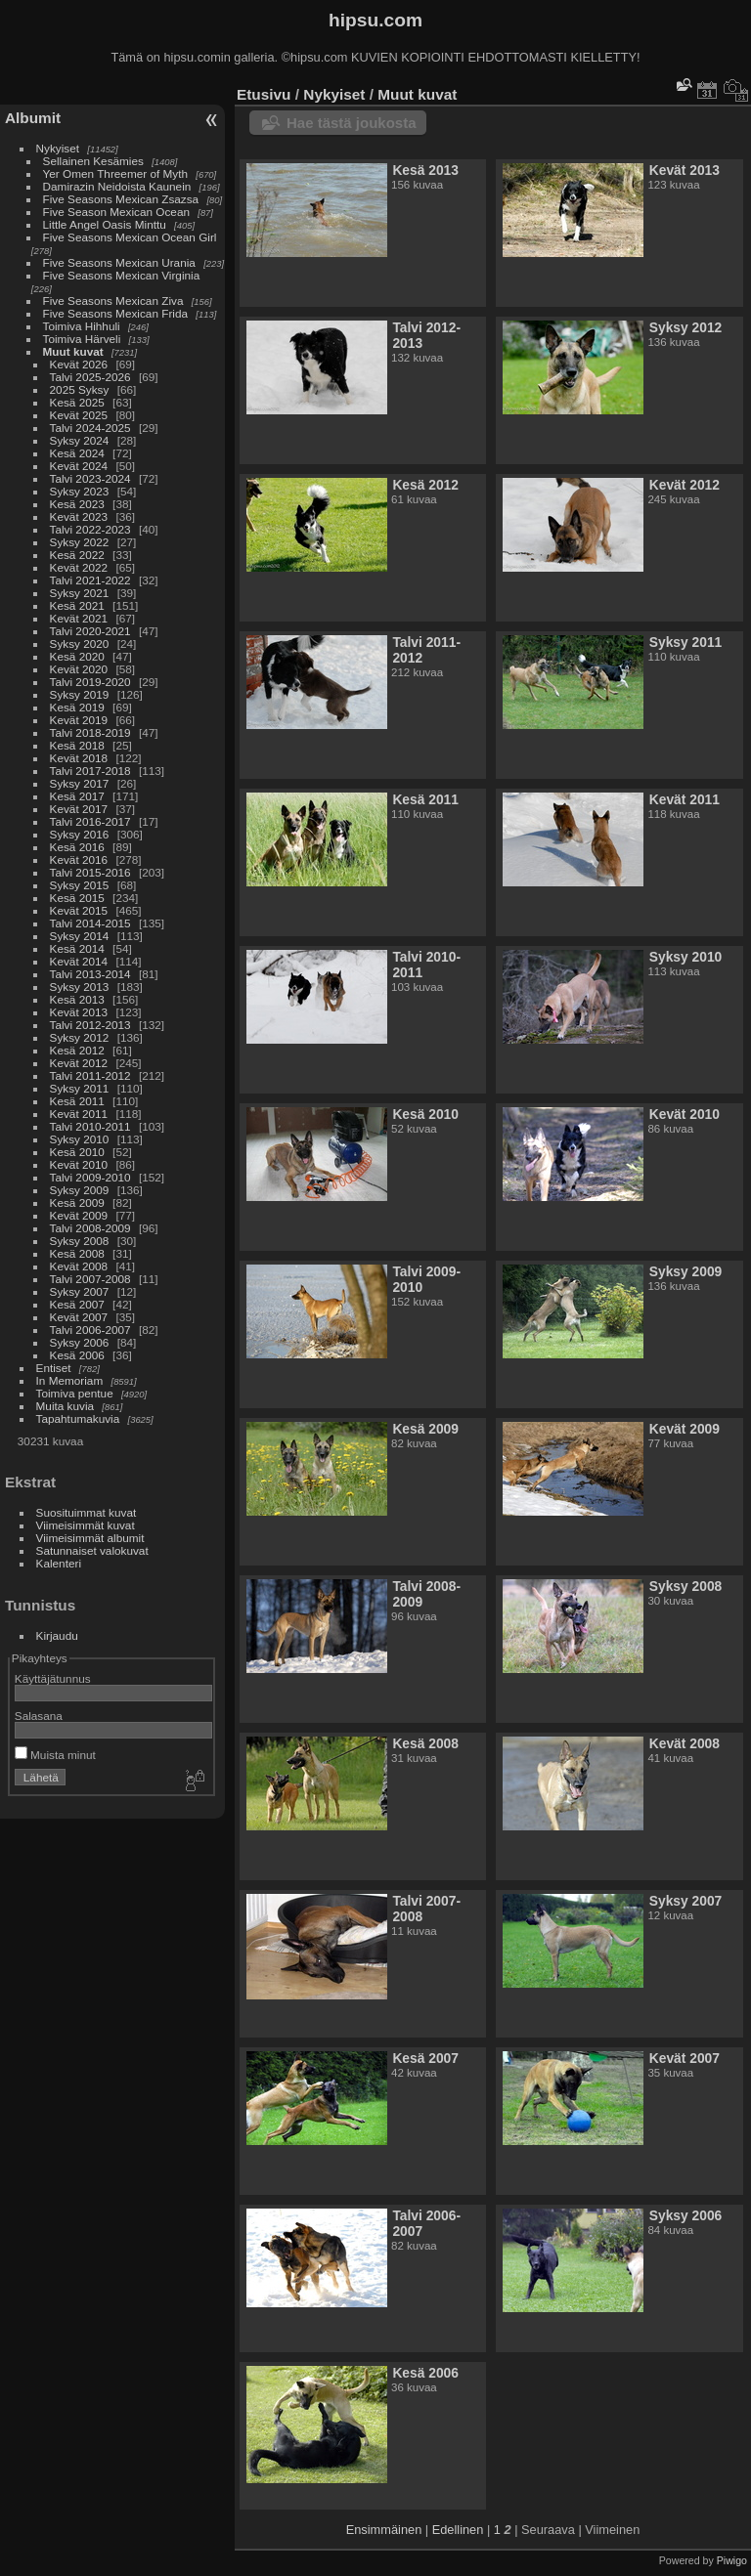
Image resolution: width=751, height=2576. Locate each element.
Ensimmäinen (384, 2529)
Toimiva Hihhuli (81, 326)
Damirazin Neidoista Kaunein (117, 186)
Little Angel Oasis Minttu (104, 224)
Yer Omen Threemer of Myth (115, 173)
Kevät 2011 (79, 1113)
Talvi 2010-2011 (90, 1126)
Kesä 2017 (77, 796)
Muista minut (55, 1754)
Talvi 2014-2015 (90, 923)
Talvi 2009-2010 (90, 1177)
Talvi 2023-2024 (90, 478)
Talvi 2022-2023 (90, 529)
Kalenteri (58, 1563)
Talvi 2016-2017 (90, 821)
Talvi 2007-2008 (90, 1278)
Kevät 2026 (79, 364)
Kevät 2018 (79, 757)
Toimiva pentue (74, 1393)
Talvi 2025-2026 (90, 376)
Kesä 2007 (77, 1304)
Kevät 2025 (79, 414)
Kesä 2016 (77, 846)
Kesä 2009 (77, 1202)
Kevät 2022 (79, 567)
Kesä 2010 (77, 1151)
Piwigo (732, 2560)
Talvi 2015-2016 (90, 872)
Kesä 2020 (77, 656)
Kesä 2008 (77, 1253)
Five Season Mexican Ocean (116, 211)
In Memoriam (70, 1380)
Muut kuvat (73, 351)
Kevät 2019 (79, 719)
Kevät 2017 (79, 808)
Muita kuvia (65, 1405)
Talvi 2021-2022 (90, 580)
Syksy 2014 (80, 935)
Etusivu (263, 94)
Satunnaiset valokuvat (92, 1550)
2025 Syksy (80, 389)
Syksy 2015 (80, 885)
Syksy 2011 (80, 1088)
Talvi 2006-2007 (90, 1329)
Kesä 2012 (77, 1050)
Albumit (33, 117)
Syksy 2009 (80, 1189)
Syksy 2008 (80, 1240)
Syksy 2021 (80, 592)
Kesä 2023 (77, 503)
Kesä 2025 (77, 402)
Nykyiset (57, 148)
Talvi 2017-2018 (90, 770)
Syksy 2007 (80, 1291)
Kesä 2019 (77, 707)
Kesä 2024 (77, 453)
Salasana (39, 1715)
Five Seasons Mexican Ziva (113, 300)
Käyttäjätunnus (53, 1678)
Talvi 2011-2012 (90, 1075)
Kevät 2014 (79, 961)
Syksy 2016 (80, 834)
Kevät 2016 (79, 859)
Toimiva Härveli (82, 338)
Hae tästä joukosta (352, 122)
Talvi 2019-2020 (90, 681)
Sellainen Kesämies (93, 160)
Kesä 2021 (77, 605)
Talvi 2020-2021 (90, 630)
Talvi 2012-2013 (90, 1024)
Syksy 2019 (80, 694)
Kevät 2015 (79, 910)
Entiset (53, 1367)
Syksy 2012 (80, 1037)
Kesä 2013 (77, 999)
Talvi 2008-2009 (90, 1228)
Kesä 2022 (77, 554)
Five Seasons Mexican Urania (119, 262)
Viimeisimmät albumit (90, 1537)
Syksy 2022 (80, 542)
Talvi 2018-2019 (90, 732)
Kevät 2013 (79, 1012)
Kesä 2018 (77, 745)
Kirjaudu (57, 1635)
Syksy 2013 (80, 986)
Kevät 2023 (79, 516)
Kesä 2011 (77, 1101)
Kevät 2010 (79, 1164)
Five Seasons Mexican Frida (115, 313)
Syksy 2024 (80, 440)
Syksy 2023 (80, 491)
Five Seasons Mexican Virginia (121, 275)
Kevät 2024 (79, 465)
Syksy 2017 (80, 783)
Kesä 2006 (77, 1355)
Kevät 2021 (79, 618)
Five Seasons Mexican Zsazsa (121, 199)
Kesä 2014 (77, 948)
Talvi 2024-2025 (90, 427)
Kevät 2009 (79, 1215)
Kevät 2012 (79, 1062)
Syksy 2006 (80, 1342)
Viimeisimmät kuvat (85, 1525)
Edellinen (458, 2529)
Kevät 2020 (79, 669)
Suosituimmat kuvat (86, 1512)
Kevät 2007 (79, 1316)
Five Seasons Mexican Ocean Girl (130, 237)
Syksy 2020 (80, 643)
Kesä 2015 (77, 897)
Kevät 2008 (79, 1266)
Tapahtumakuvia (78, 1418)
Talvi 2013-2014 (90, 973)
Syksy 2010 (80, 1139)
